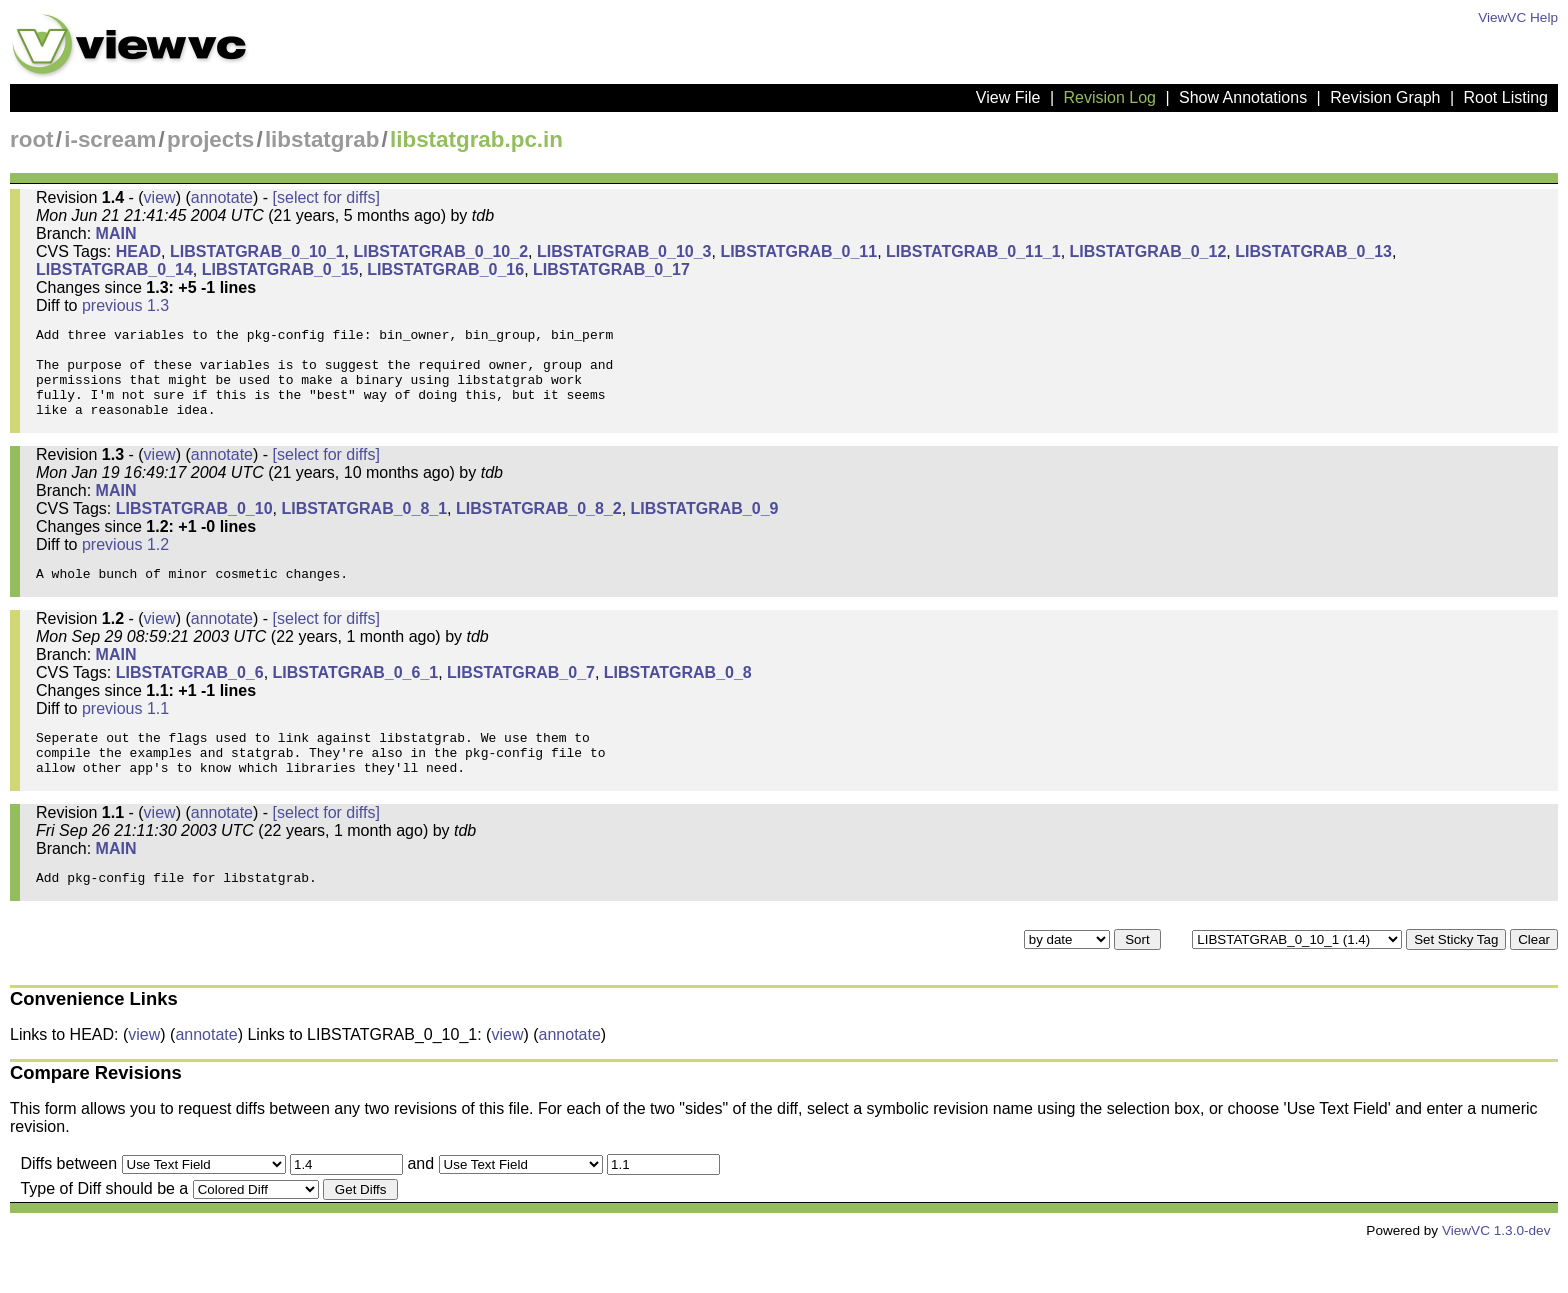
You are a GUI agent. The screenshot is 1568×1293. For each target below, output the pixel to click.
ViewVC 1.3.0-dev (1496, 1275)
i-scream (110, 139)
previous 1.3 (125, 305)
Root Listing (1506, 97)
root (32, 139)
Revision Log (1109, 97)
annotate (222, 197)
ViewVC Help (1518, 17)
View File (1008, 97)
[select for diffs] (326, 197)
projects (210, 139)
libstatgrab (322, 139)
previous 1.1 (125, 735)
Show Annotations (1243, 97)
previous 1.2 (125, 565)
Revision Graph (1385, 97)
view (160, 197)
